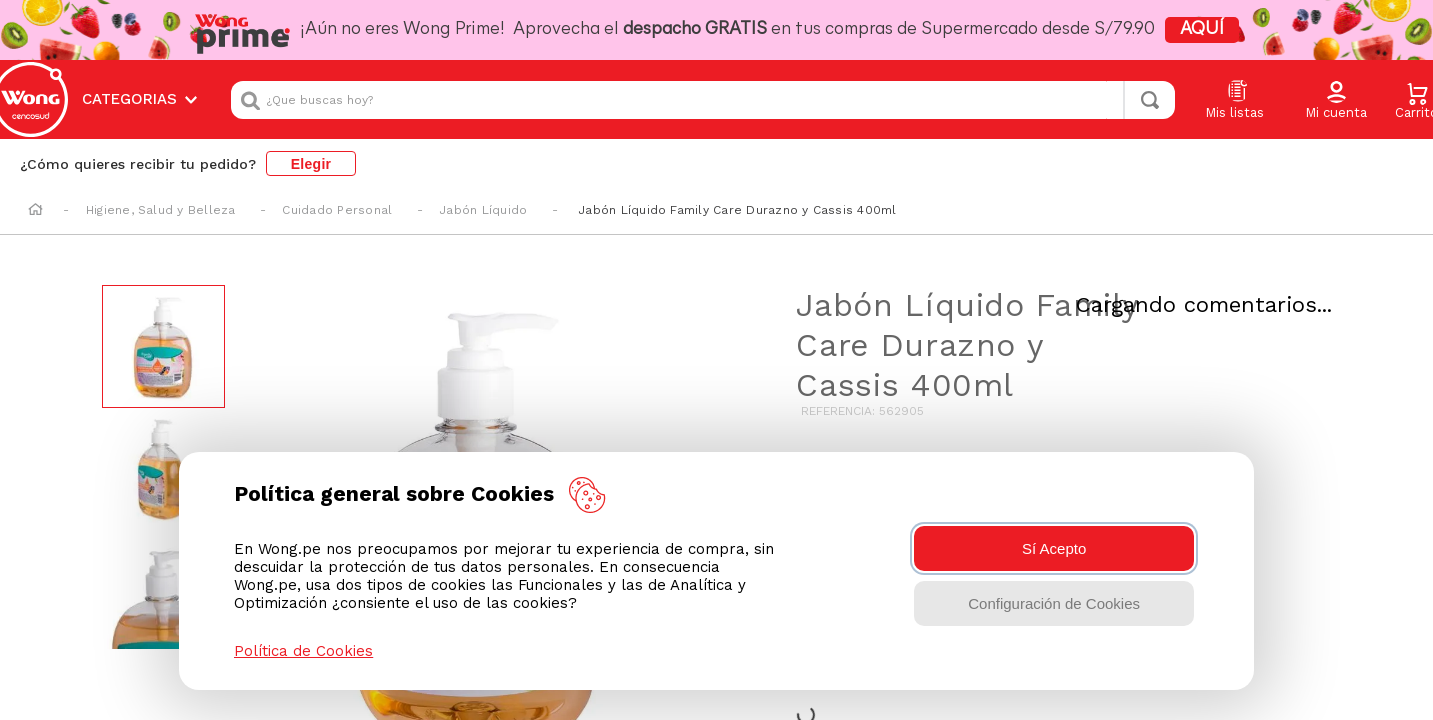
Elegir (311, 146)
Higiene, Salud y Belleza (161, 193)
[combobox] (703, 91)
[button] (1336, 92)
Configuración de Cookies (1054, 603)
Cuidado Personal (337, 193)
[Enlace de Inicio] (35, 194)
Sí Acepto (1054, 548)
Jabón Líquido (483, 193)
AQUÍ (1154, 29)
